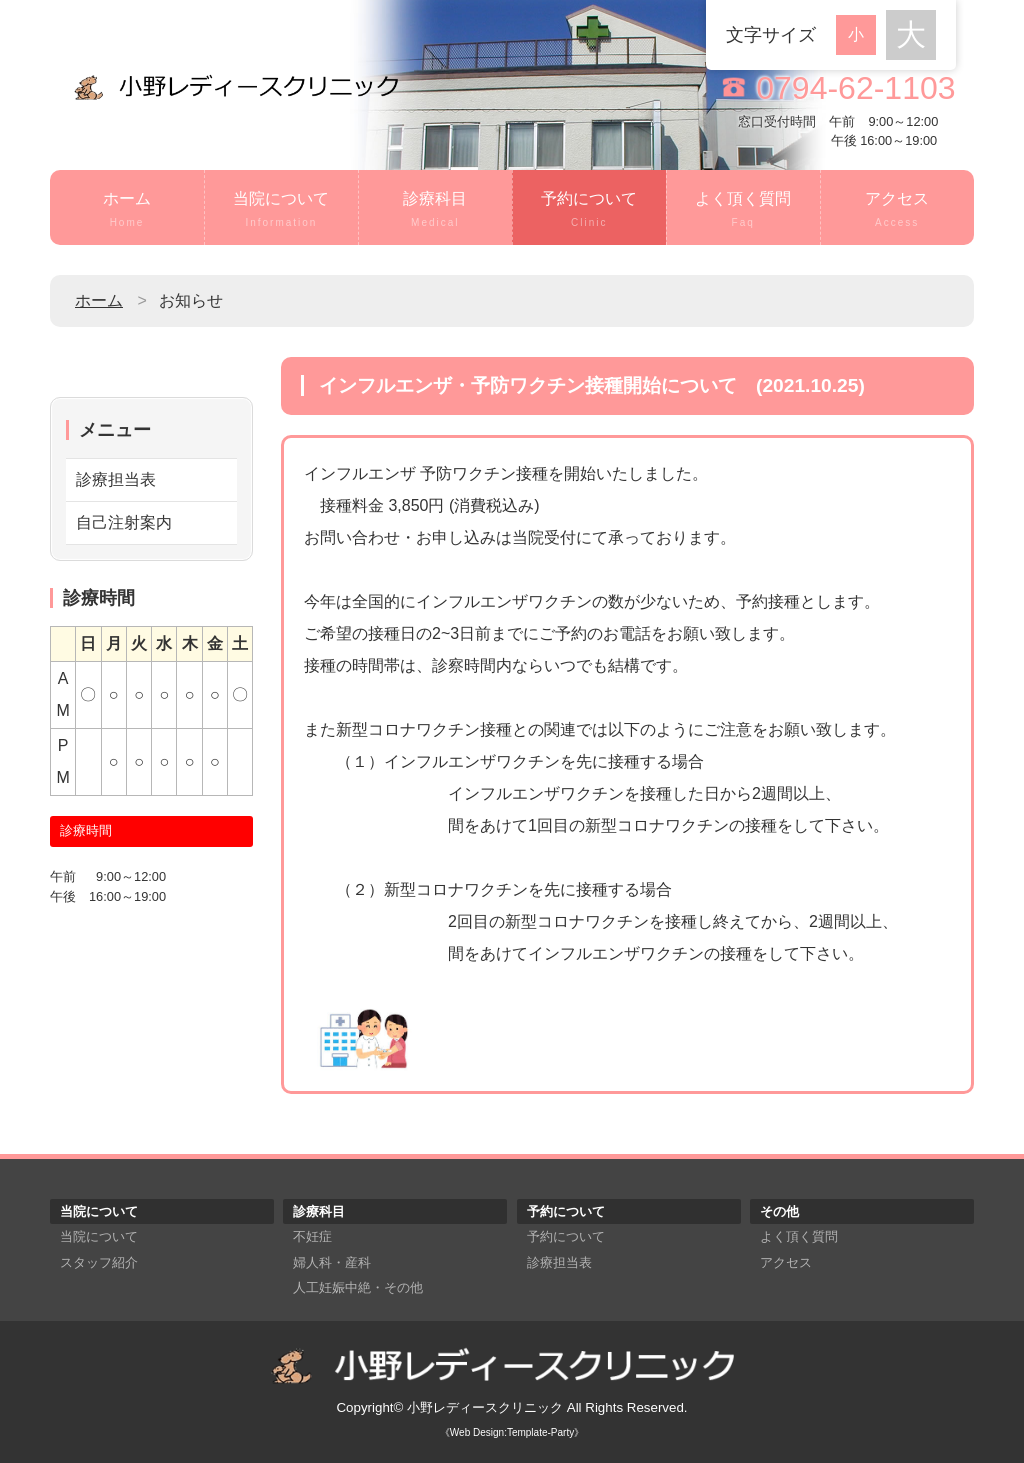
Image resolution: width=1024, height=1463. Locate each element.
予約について (589, 211)
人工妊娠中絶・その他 (358, 1287)
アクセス (897, 211)
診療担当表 (116, 479)
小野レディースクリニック (485, 1407)
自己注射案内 (124, 522)
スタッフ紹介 (99, 1262)
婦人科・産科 (332, 1262)
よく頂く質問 (743, 211)
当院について (281, 211)
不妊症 (312, 1236)
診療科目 (435, 211)
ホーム (127, 211)
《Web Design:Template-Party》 (512, 1432)
